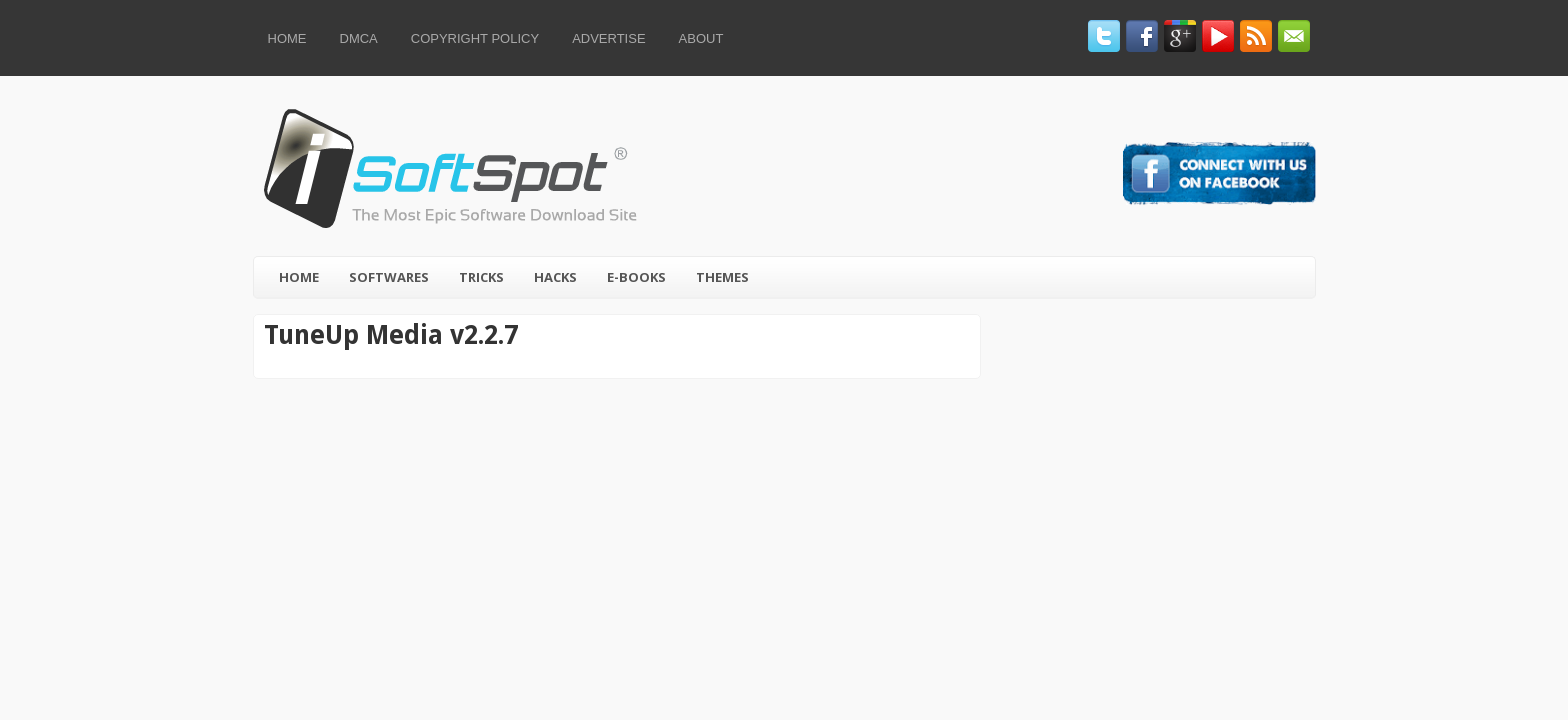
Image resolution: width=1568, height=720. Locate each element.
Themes (722, 277)
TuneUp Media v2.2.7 (391, 335)
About (701, 38)
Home (287, 38)
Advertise (608, 38)
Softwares (389, 277)
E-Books (636, 277)
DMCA (359, 38)
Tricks (481, 277)
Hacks (555, 277)
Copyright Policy (475, 38)
